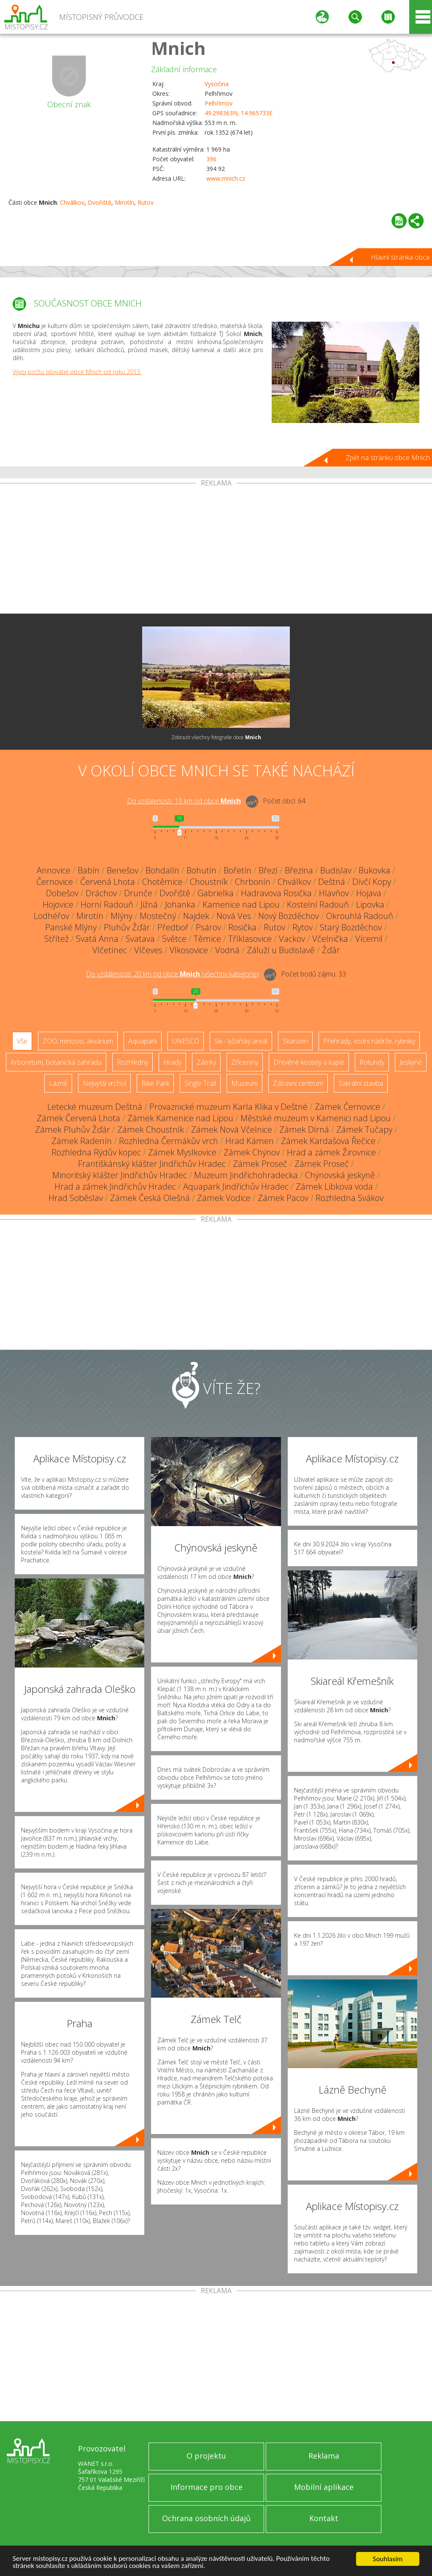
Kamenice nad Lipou (241, 904)
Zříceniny (244, 1062)
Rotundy (371, 1062)
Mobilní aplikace (324, 2487)
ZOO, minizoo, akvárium (78, 1041)
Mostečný (158, 916)
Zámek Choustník (150, 1129)
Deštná (331, 881)
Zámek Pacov (283, 1198)
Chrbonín (252, 881)
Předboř (173, 927)
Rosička (242, 927)
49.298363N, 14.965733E (239, 113)
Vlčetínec (109, 950)
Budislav (335, 870)
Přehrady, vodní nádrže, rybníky (369, 1041)
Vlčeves (148, 950)
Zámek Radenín (81, 1141)
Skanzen (295, 1041)
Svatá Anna (97, 938)
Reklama (323, 2456)
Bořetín (237, 870)
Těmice (207, 938)
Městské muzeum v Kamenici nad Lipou (315, 1118)
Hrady (172, 1062)
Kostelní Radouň (318, 904)
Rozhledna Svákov (349, 1198)
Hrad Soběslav (76, 1198)
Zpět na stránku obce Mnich (388, 457)
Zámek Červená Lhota (78, 1118)
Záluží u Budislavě (281, 950)
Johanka (180, 904)
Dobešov (62, 893)
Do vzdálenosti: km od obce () (172, 974)
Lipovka (370, 904)
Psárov (208, 927)
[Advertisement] (216, 550)
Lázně (58, 1083)
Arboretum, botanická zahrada (56, 1062)
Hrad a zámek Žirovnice (331, 1152)
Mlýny (121, 916)
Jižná (149, 904)
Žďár (331, 950)
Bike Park (155, 1083)
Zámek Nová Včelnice (231, 1129)
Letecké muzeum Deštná (94, 1106)
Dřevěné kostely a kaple (308, 1062)
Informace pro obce (206, 2487)
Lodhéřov (51, 916)
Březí (268, 870)
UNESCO (185, 1041)
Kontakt (323, 2518)
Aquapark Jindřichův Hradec (236, 1186)
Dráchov (101, 893)
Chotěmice (162, 881)
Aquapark (142, 1041)
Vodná (227, 950)
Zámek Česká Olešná (150, 1198)
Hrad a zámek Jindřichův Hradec (115, 1186)
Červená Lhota (107, 881)
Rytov (302, 927)
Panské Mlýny (71, 927)
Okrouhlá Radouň (359, 916)
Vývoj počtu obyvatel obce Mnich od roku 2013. (77, 372)
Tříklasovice (250, 938)
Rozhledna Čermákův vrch (168, 1141)
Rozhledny (132, 1062)
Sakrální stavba (360, 1083)
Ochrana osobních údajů (206, 2518)
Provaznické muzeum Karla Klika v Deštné (228, 1106)
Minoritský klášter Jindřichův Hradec (119, 1175)
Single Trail (200, 1083)
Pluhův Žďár (127, 927)
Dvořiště (99, 202)
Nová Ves (233, 916)
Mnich (178, 48)
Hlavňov (334, 893)
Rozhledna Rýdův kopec (96, 1152)
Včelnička (330, 938)
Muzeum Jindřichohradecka (246, 1175)
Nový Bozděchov (288, 916)
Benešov (122, 870)
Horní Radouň (107, 904)
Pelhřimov (218, 103)
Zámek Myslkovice (182, 1152)
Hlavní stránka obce (400, 257)
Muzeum (244, 1083)
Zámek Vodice (224, 1198)
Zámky (206, 1062)
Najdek (196, 916)
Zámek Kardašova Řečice (328, 1141)
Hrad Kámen (249, 1141)
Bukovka (374, 870)
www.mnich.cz (225, 178)
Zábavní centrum (298, 1083)
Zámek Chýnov (252, 1152)
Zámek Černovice (347, 1106)
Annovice (53, 870)
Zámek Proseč (260, 1163)
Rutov (146, 202)
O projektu (206, 2456)
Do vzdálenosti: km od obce (184, 800)
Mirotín (124, 202)
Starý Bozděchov (351, 927)
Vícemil (369, 938)
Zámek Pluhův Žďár (72, 1129)
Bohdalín (162, 870)
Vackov (292, 938)
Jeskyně (411, 1062)
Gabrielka (215, 893)
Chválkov (72, 202)
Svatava (140, 938)
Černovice (54, 881)
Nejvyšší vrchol (104, 1083)
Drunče (138, 893)
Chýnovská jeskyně (340, 1175)
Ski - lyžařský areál (240, 1041)
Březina (299, 870)
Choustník (209, 881)
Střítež (56, 938)
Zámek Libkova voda (334, 1186)
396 (211, 159)
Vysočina (217, 84)
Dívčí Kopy (371, 881)
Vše (22, 1041)
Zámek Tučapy (364, 1129)
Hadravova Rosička (276, 893)
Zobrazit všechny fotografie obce (216, 737)
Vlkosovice (189, 950)
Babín (89, 870)
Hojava (368, 893)
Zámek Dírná (304, 1129)
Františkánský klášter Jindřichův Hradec (152, 1163)
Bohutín (201, 870)
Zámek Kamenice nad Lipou (180, 1118)
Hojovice (58, 904)
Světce (174, 938)
